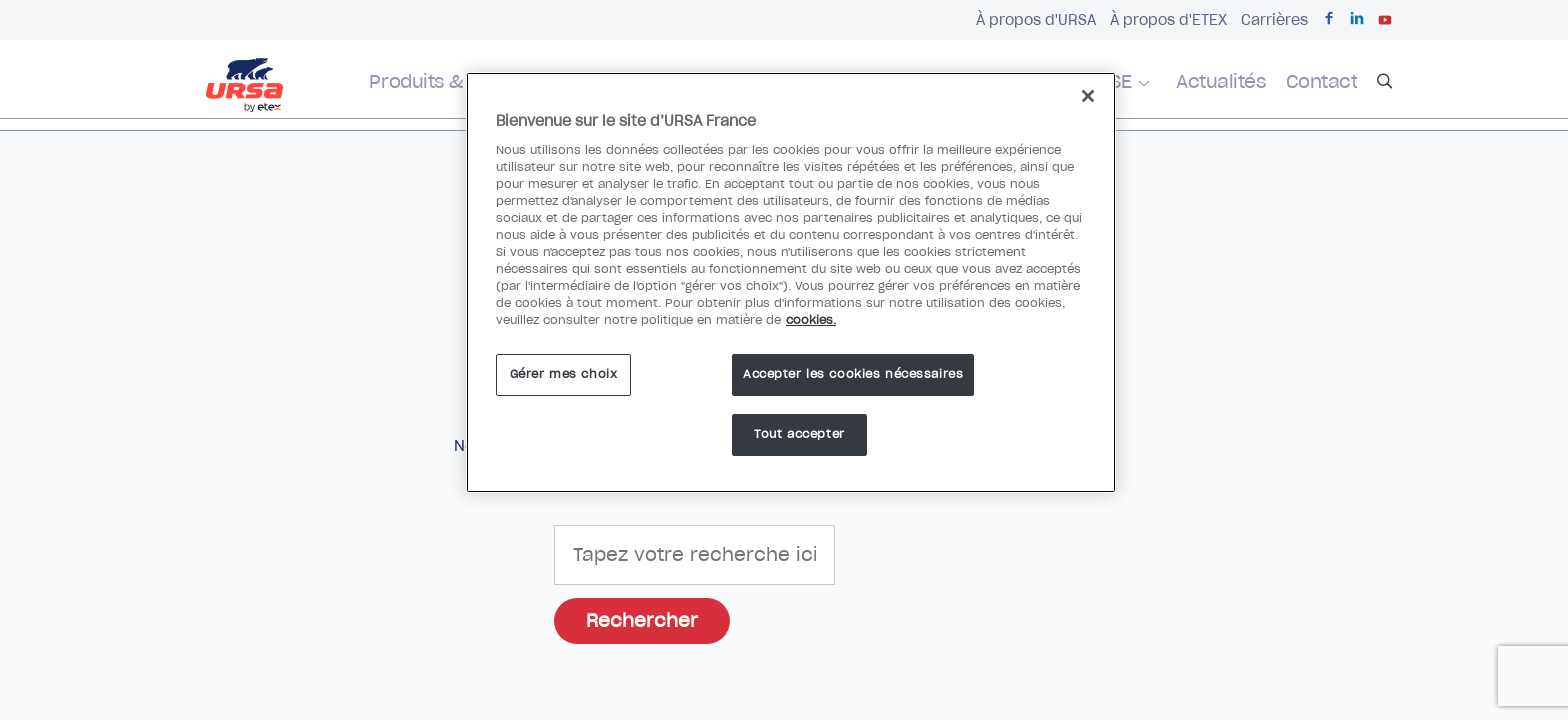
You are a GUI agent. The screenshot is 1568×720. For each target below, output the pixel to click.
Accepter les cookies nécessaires (853, 374)
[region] (791, 282)
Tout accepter (799, 434)
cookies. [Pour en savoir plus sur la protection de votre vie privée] (811, 320)
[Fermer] (1088, 96)
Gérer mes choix (564, 374)
